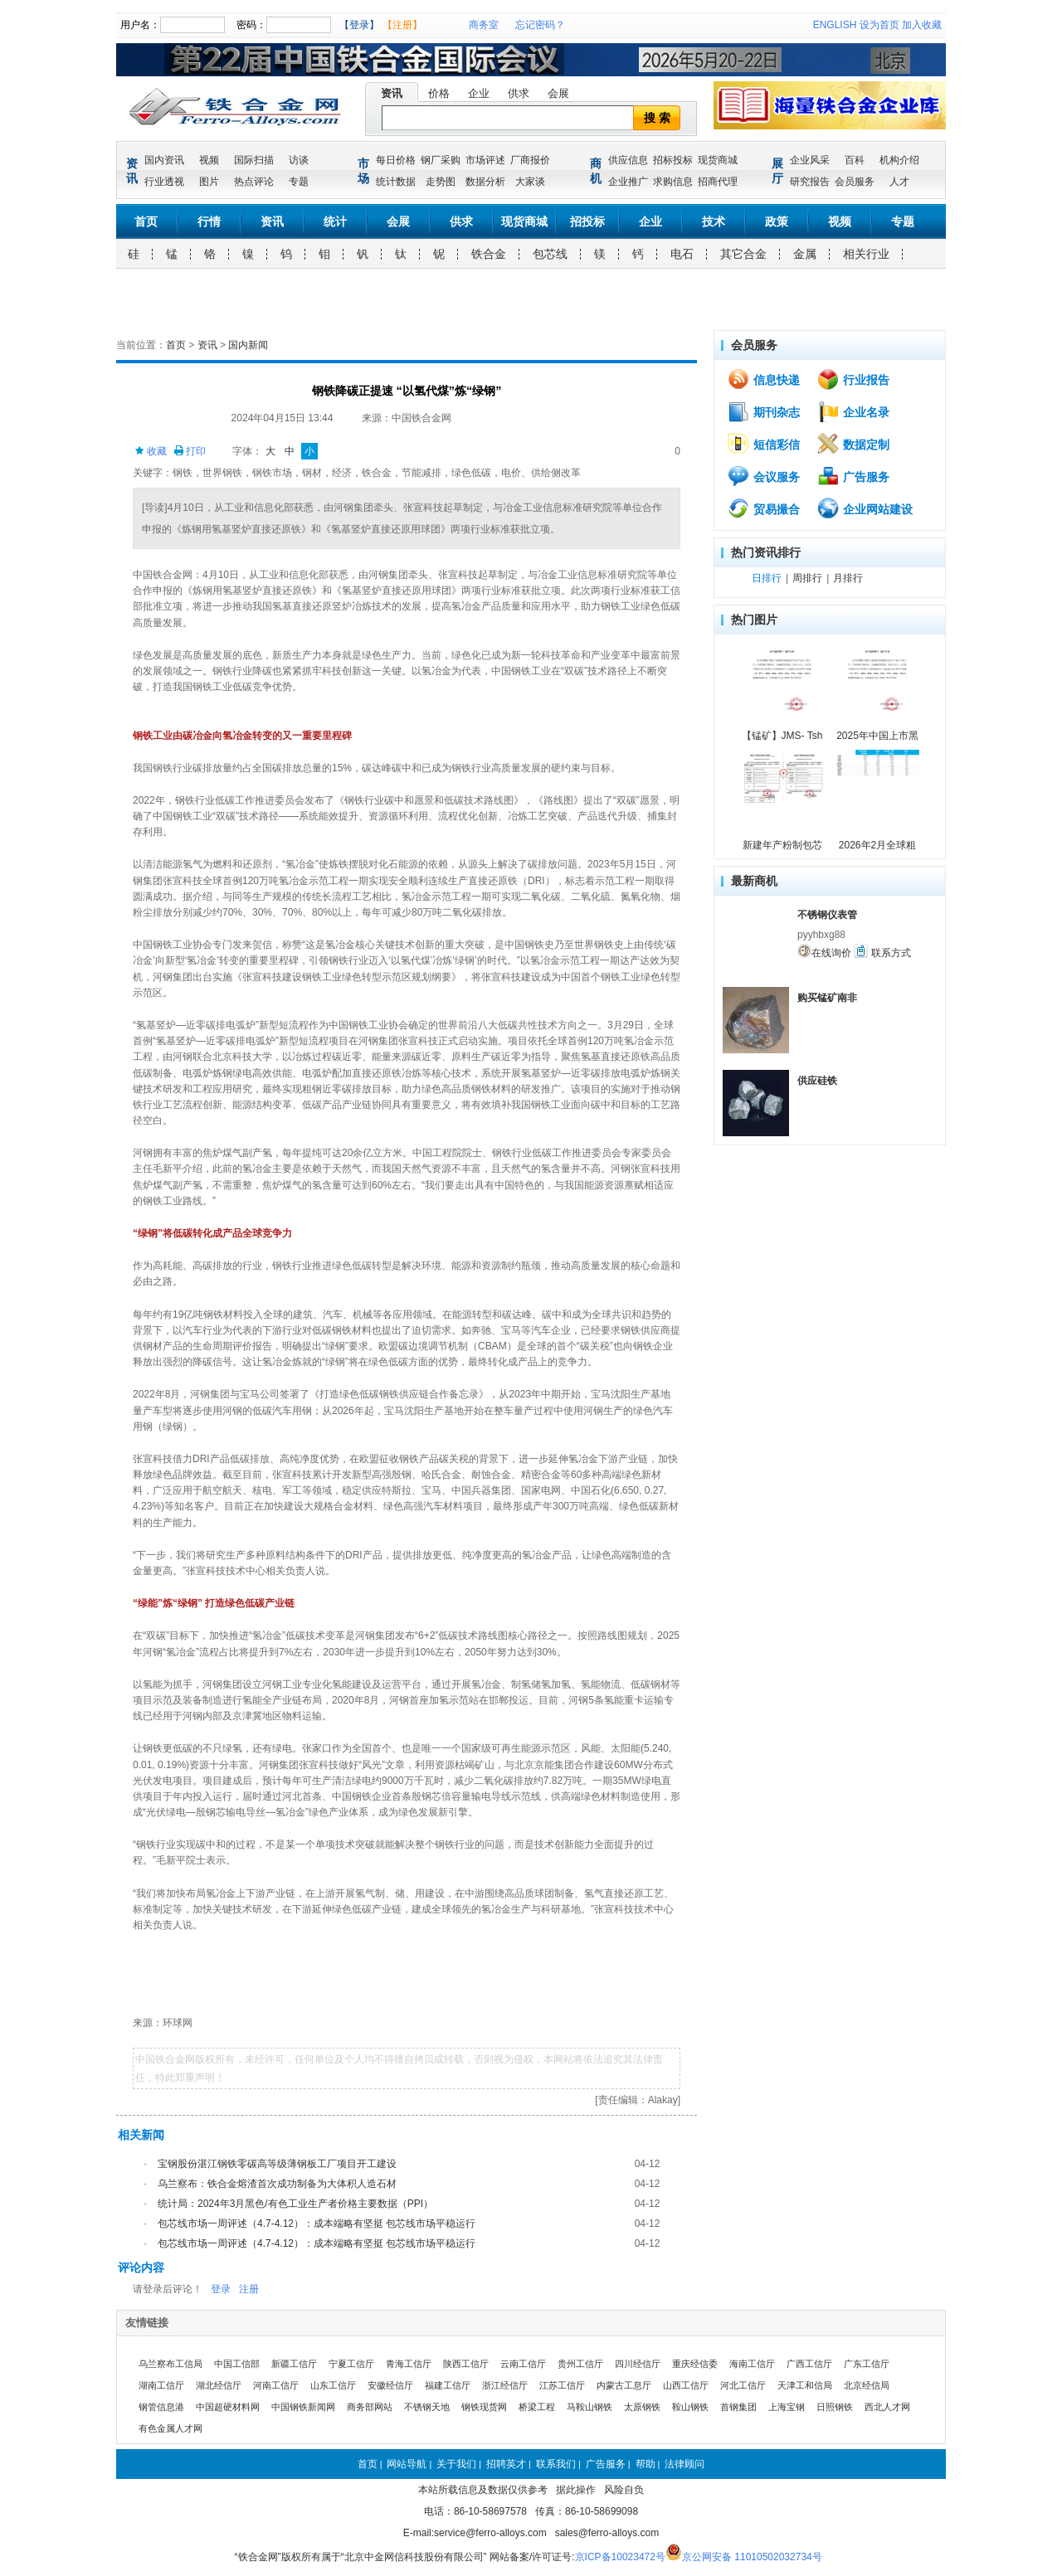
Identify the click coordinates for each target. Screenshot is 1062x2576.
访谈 (299, 160)
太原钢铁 (642, 2407)
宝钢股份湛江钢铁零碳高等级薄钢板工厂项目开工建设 (277, 2164)
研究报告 (810, 181)
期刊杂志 (763, 411)
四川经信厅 (637, 2364)
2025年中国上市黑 (877, 735)
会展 (558, 93)
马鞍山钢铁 (589, 2407)
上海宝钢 (786, 2407)
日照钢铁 (834, 2407)
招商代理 (718, 181)
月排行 (848, 578)
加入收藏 (922, 25)
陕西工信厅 (466, 2364)
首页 (146, 221)
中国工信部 (237, 2364)
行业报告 (852, 379)
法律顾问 (684, 2464)
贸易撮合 (763, 508)
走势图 (440, 181)
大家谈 (530, 181)
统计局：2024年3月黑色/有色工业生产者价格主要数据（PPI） (295, 2203)
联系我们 (556, 2464)
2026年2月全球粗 (877, 845)
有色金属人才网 (170, 2428)
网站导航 (406, 2464)
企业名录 (852, 411)
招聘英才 (506, 2464)
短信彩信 (763, 443)
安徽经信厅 (390, 2385)
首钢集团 (738, 2407)
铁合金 (488, 253)
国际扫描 (254, 160)
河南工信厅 (276, 2385)
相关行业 (866, 253)
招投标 (587, 221)
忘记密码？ (540, 25)
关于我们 (456, 2464)
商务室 (484, 25)
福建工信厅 (447, 2385)
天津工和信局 (804, 2385)
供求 (518, 93)
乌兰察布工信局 (170, 2364)
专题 (299, 181)
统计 (335, 221)
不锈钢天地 (427, 2407)
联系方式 (882, 951)
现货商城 (718, 160)
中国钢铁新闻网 (303, 2407)
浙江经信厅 (505, 2385)
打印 (189, 451)
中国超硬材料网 (228, 2407)
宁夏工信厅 (351, 2364)
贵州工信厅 (580, 2364)
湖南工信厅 (161, 2385)
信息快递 (763, 379)
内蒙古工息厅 (624, 2385)
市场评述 (485, 160)
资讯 (391, 93)
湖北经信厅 (218, 2385)
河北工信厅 (743, 2385)
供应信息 (628, 160)
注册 (249, 2289)
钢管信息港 (161, 2407)
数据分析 (485, 181)
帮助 (645, 2464)
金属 (804, 253)
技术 (713, 221)
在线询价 (824, 951)
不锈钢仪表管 (827, 915)
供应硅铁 (817, 1080)
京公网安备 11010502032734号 (752, 2557)
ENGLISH (835, 25)
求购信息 (673, 181)
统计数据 (396, 181)
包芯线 (550, 253)
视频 (209, 160)
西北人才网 (887, 2407)
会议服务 (763, 476)
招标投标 (673, 160)
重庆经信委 (695, 2364)
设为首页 (879, 25)
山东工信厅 (333, 2385)
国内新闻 (248, 345)
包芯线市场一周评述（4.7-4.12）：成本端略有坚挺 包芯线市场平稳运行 (316, 2223)
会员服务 (854, 181)
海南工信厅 (752, 2364)
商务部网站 (369, 2407)
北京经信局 (866, 2385)
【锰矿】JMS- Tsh (782, 735)
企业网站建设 (864, 508)
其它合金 (743, 253)
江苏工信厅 (562, 2385)
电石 (682, 253)
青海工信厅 (408, 2364)
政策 (776, 221)
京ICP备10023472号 (620, 2557)
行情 (209, 221)
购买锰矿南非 (827, 998)
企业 (479, 93)
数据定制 (852, 443)
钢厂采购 (440, 160)
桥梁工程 (537, 2407)
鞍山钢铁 (690, 2407)
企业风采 (810, 160)
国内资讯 (164, 160)
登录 (221, 2289)
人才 (899, 181)
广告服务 (852, 476)
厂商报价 (530, 160)
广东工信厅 (866, 2364)
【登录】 (359, 25)
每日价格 (396, 160)
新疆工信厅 (294, 2364)
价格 (439, 93)
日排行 (767, 578)
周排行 (807, 578)
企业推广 (628, 181)
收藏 (150, 451)
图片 (209, 181)
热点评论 (254, 181)
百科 (855, 160)
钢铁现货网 (484, 2407)
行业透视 (164, 181)
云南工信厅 (523, 2364)
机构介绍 (899, 160)
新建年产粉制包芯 (782, 845)
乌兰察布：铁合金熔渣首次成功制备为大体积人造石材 (277, 2184)
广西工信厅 (809, 2364)
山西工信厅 (686, 2385)
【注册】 (402, 25)
